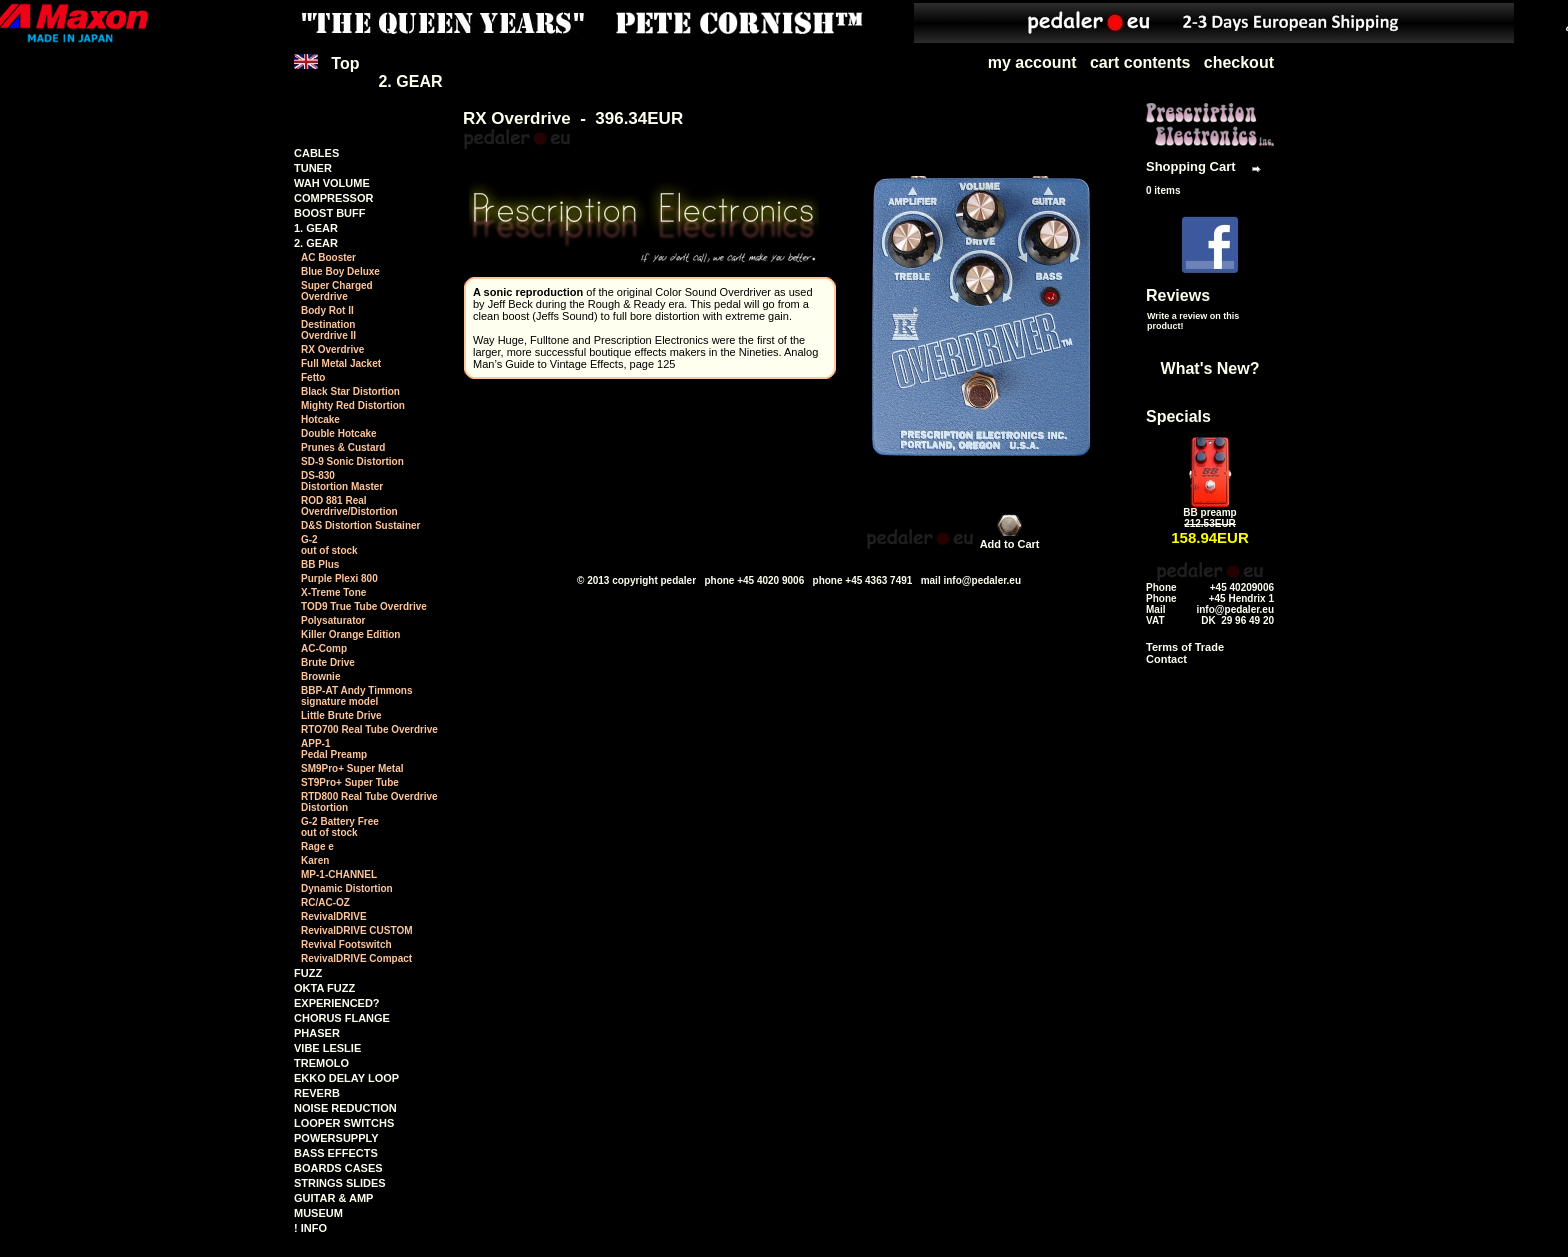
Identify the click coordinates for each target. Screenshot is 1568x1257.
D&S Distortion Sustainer (360, 525)
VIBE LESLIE (327, 1048)
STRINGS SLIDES (340, 1183)
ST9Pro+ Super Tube (350, 782)
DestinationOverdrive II (328, 330)
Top (329, 72)
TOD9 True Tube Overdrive (364, 606)
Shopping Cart (1191, 166)
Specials (1178, 416)
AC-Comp (324, 648)
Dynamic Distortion (347, 888)
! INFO (310, 1228)
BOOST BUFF (330, 213)
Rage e (317, 846)
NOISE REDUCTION (345, 1108)
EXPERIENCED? (337, 1003)
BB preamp (1209, 512)
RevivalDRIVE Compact (356, 958)
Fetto (313, 377)
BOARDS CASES (338, 1168)
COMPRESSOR (333, 198)
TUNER (313, 168)
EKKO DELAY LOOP (346, 1078)
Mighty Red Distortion (353, 405)
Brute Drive (328, 662)
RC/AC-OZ (325, 902)
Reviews (1178, 295)
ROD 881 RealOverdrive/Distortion (349, 506)
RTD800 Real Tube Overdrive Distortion (369, 802)
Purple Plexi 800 (339, 578)
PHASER (317, 1033)
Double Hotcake (339, 433)
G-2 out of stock (329, 545)
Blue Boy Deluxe (340, 271)
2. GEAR (410, 81)
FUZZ (308, 973)
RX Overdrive (332, 349)
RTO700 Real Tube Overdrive (369, 729)
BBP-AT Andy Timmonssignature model (356, 696)
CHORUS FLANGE (342, 1018)
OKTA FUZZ (324, 988)
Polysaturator (333, 620)
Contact (1166, 659)
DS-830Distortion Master (342, 481)
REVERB (317, 1093)
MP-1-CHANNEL (339, 874)
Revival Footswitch (346, 944)
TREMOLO (321, 1063)
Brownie (320, 676)
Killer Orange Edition (350, 634)
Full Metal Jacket (341, 363)
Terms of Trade (1185, 647)
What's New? (1210, 368)
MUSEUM (318, 1213)
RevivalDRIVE (334, 916)
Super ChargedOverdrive (337, 291)
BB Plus (320, 564)
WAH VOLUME (332, 183)
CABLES (316, 153)
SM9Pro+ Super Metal (352, 768)
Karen (315, 860)
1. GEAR (316, 228)
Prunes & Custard (343, 447)
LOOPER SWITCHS (344, 1123)
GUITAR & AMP (333, 1198)
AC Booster (328, 257)
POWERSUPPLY (336, 1138)
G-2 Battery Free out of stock (340, 827)
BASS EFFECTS (336, 1153)
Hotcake (320, 419)
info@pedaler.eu (982, 580)
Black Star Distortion (350, 391)
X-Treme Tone (333, 592)
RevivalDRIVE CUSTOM (357, 930)
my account (1032, 62)
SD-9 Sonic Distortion (352, 461)
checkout (1239, 62)
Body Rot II (327, 310)
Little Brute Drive (341, 715)
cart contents (1140, 62)
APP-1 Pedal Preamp (334, 749)
